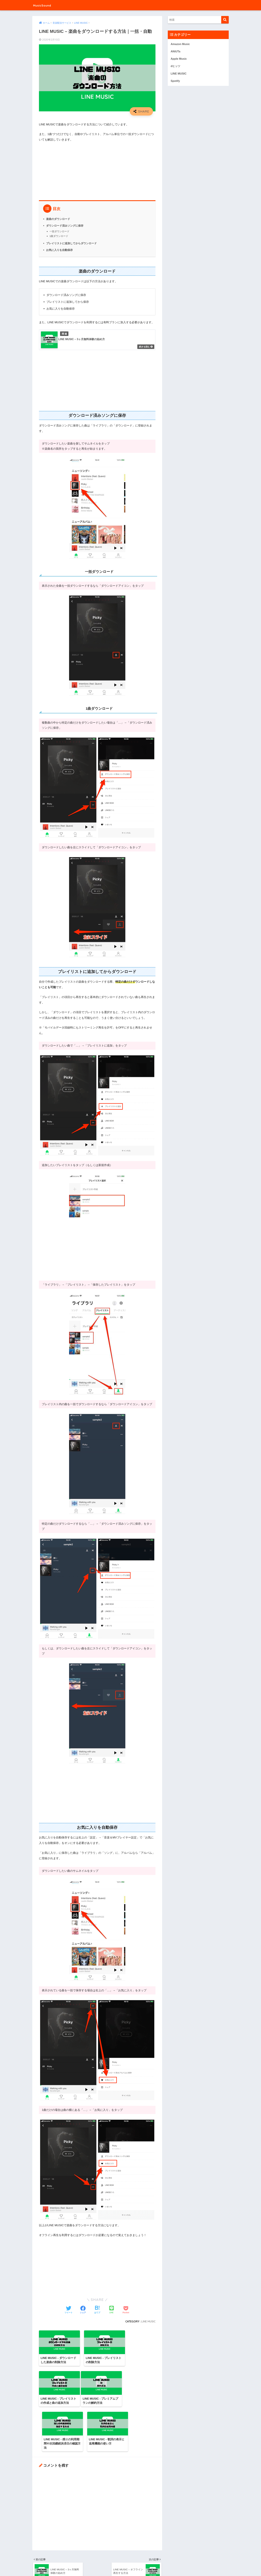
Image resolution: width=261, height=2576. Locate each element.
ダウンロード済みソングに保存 (64, 225)
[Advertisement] (97, 170)
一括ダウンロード (59, 231)
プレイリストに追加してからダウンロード (71, 243)
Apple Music (179, 58)
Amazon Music (180, 44)
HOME (130, 2559)
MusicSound (44, 5)
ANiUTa (175, 51)
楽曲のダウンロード (58, 218)
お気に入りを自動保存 (59, 249)
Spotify (175, 81)
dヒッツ (176, 66)
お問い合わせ (117, 2566)
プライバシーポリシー (140, 2566)
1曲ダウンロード (58, 236)
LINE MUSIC (148, 2321)
